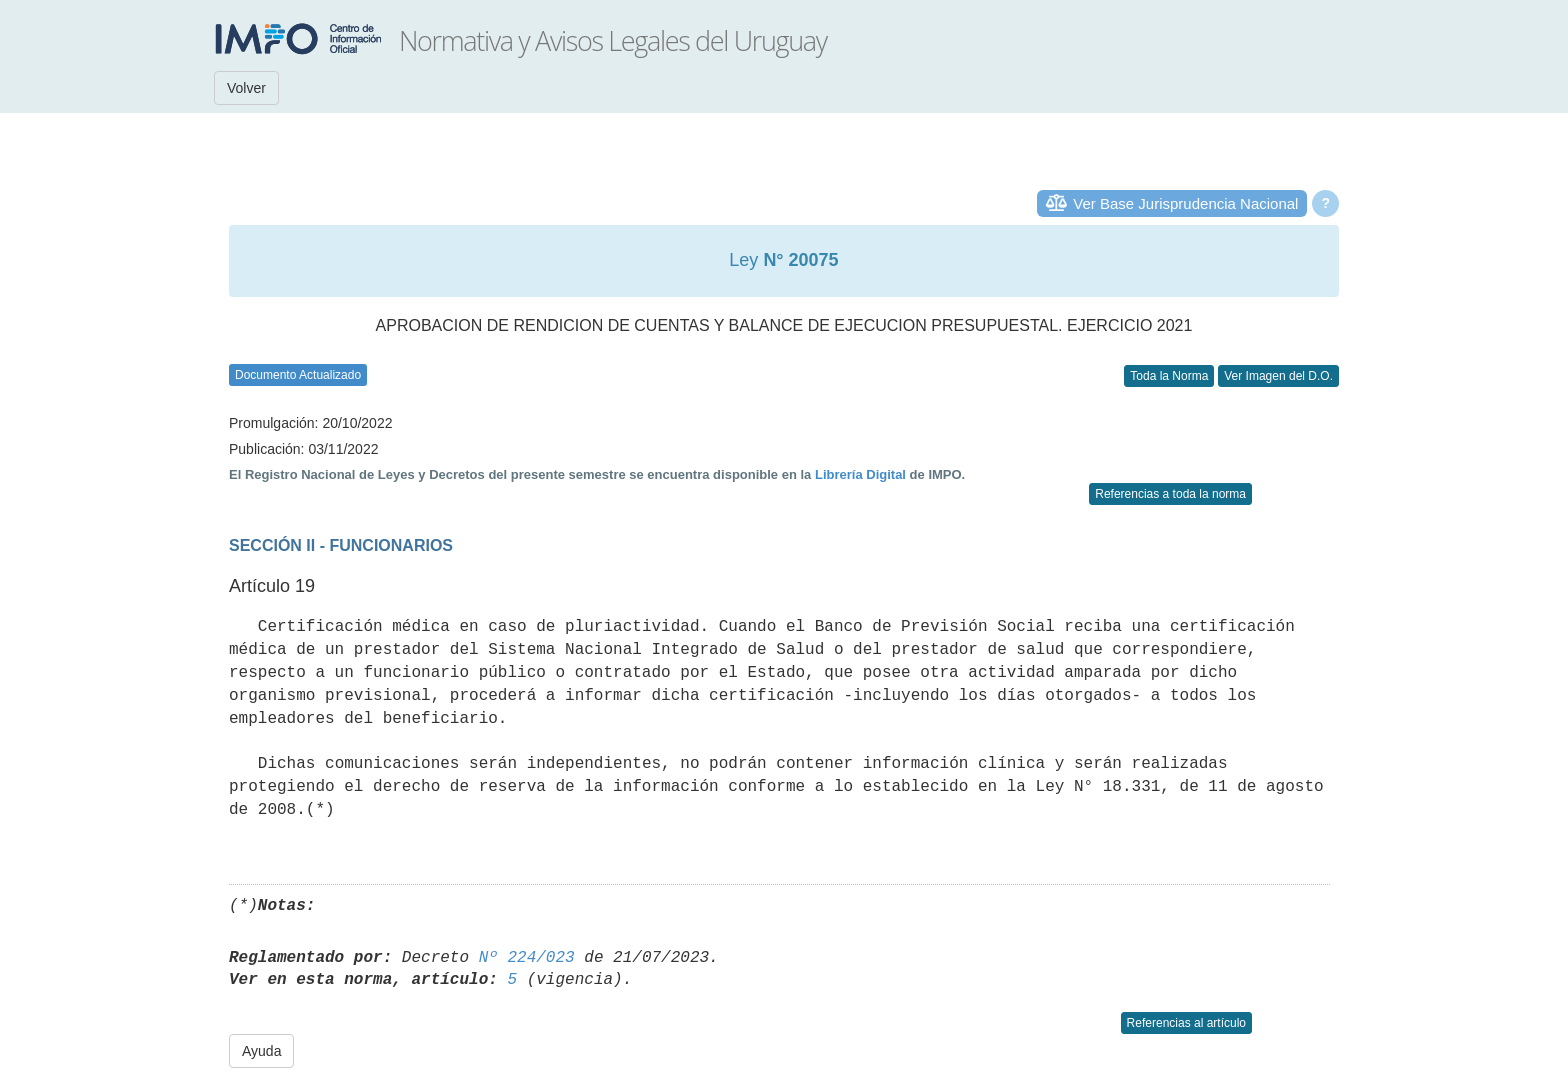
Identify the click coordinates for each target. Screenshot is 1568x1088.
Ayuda (261, 1051)
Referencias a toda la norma (1170, 494)
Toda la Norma (1169, 376)
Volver (246, 88)
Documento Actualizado (298, 375)
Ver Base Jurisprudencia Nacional (1185, 203)
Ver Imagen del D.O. (1278, 376)
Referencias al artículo (1186, 1023)
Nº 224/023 (527, 958)
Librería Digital (860, 474)
